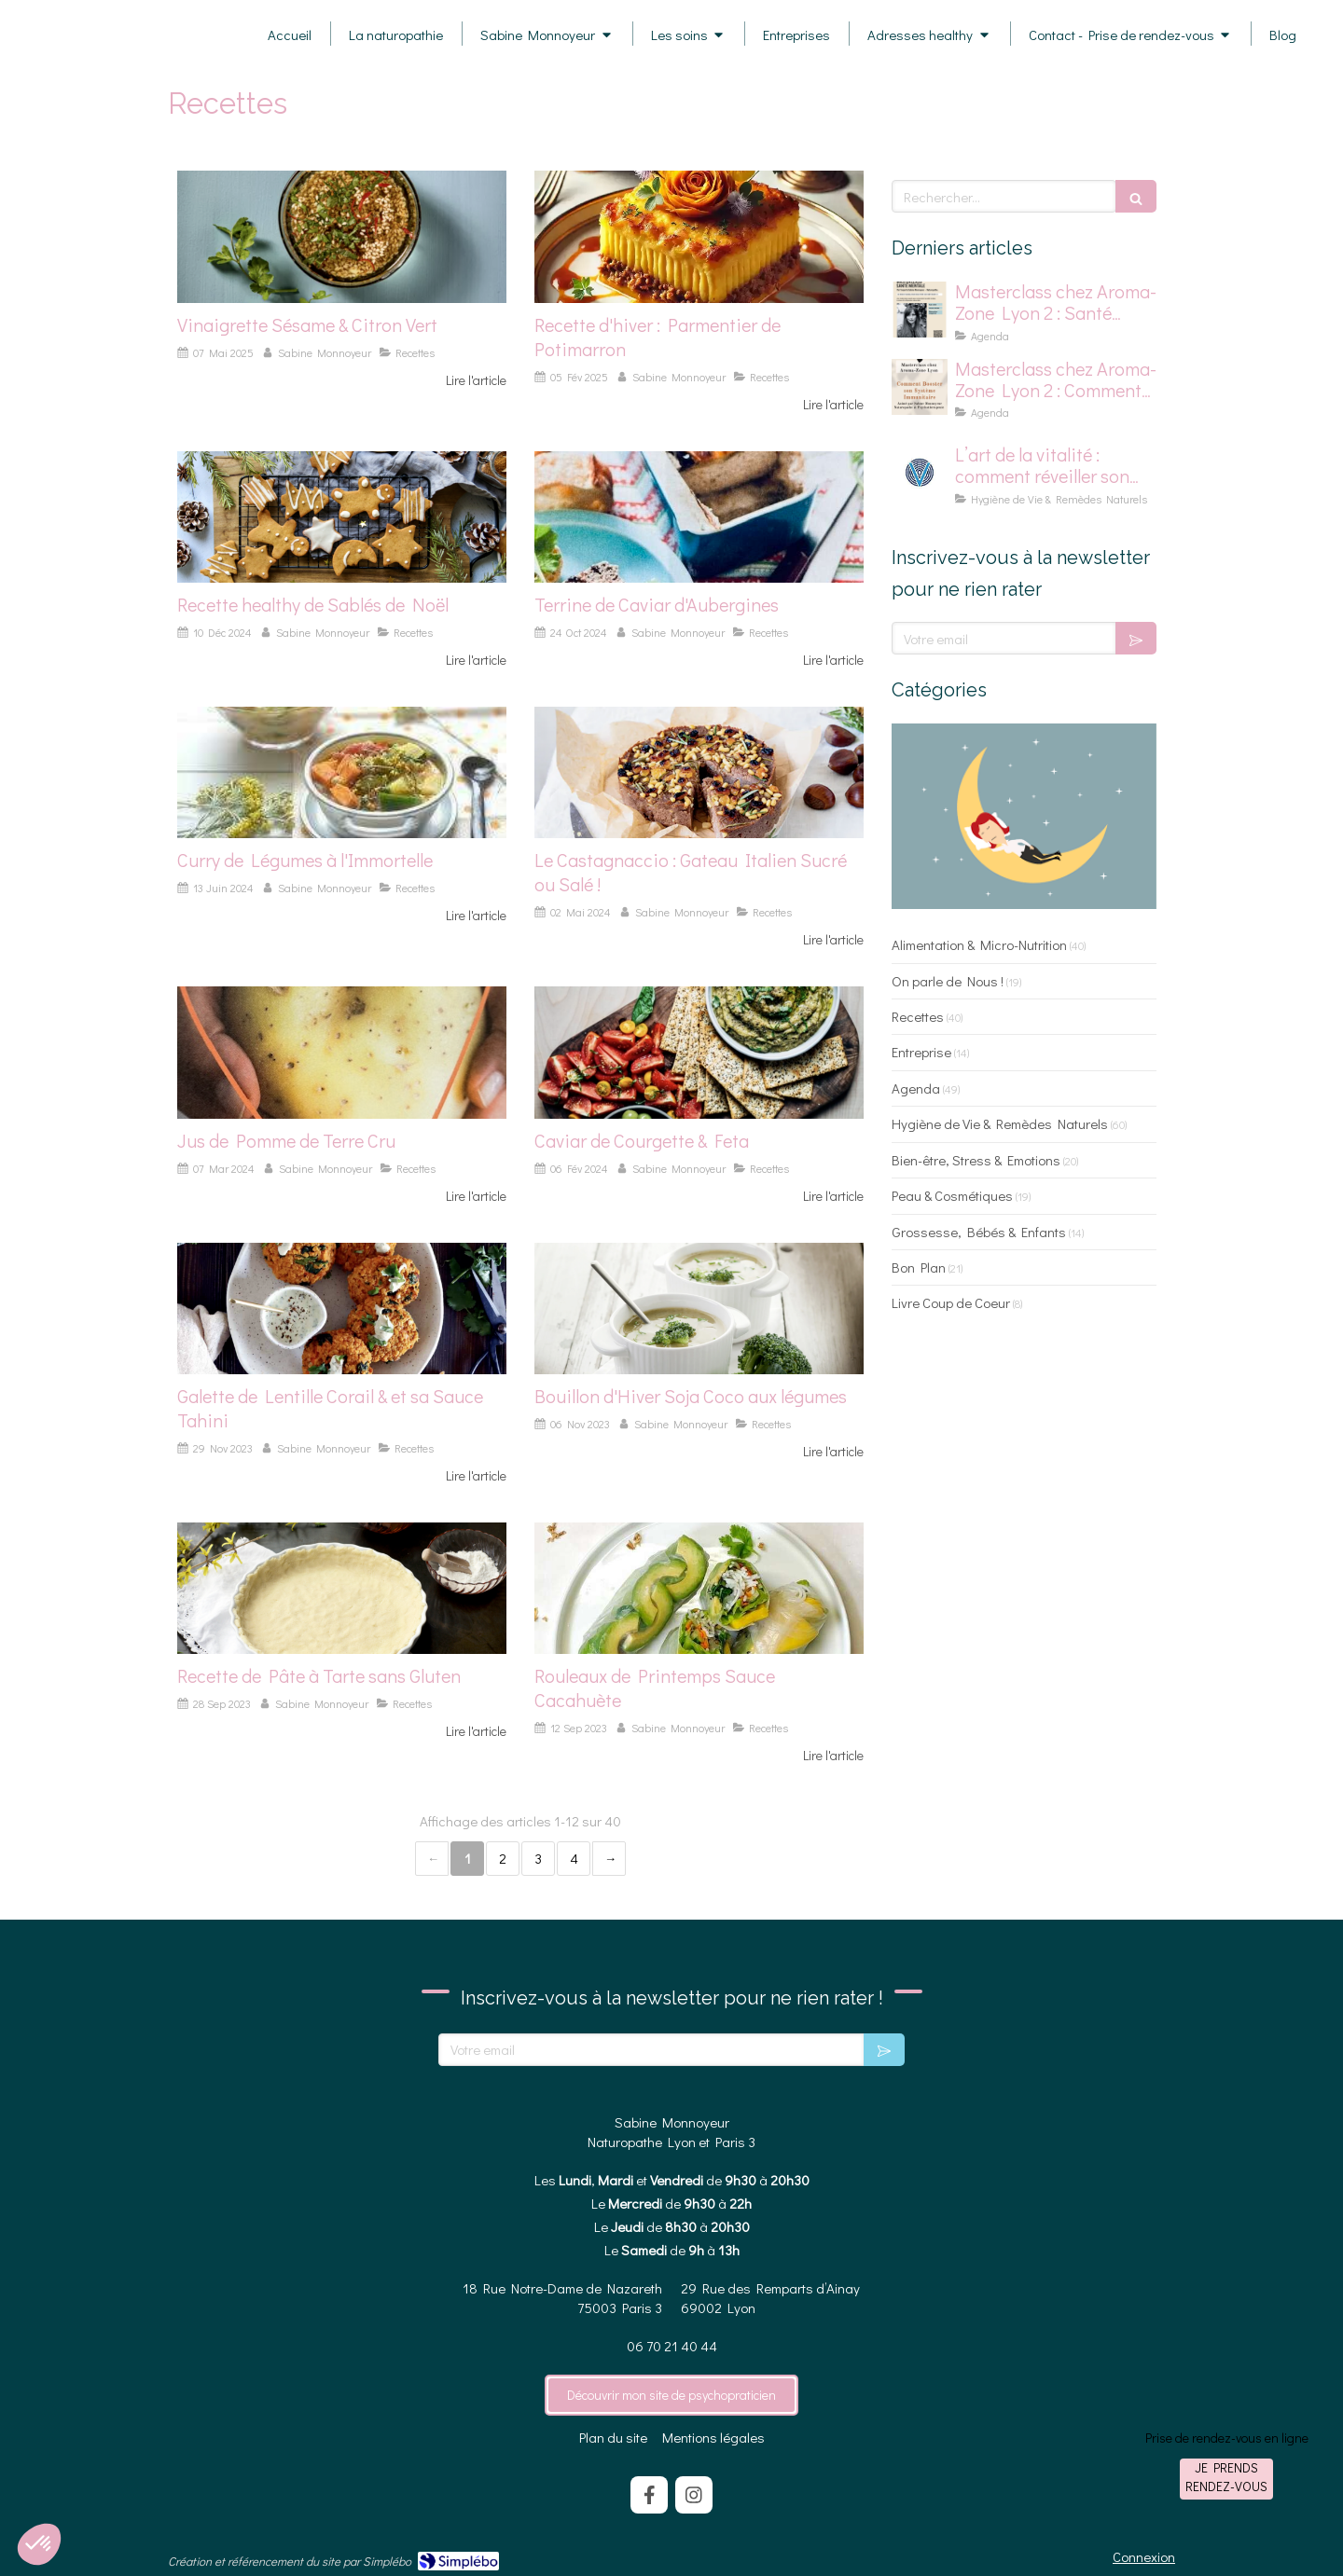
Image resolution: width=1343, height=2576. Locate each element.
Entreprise (921, 1051)
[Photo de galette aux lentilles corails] (341, 1308)
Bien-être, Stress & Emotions (976, 1159)
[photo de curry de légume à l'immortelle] (341, 772)
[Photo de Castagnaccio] (699, 772)
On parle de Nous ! (948, 980)
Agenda (916, 1088)
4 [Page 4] (574, 1858)
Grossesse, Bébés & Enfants (979, 1231)
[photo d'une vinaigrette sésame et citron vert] (341, 236)
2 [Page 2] (502, 1858)
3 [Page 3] (538, 1858)
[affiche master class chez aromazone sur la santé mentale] (920, 309)
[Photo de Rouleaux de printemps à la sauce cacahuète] (699, 1588)
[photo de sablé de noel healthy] (341, 517)
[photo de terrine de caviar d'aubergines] (699, 517)
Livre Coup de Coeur (951, 1302)
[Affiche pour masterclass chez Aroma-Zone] (920, 387)
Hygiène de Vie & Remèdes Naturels (1000, 1123)
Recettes (918, 1016)
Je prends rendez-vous (1226, 2477)
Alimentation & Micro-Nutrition (979, 944)
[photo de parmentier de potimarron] (699, 236)
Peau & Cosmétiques (952, 1195)
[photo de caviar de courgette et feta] (699, 1052)
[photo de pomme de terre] (341, 1052)
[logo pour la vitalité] (920, 473)
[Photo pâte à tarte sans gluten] (341, 1588)
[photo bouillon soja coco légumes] (699, 1308)
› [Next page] (609, 1858)
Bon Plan (919, 1267)
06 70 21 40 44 (672, 2345)
